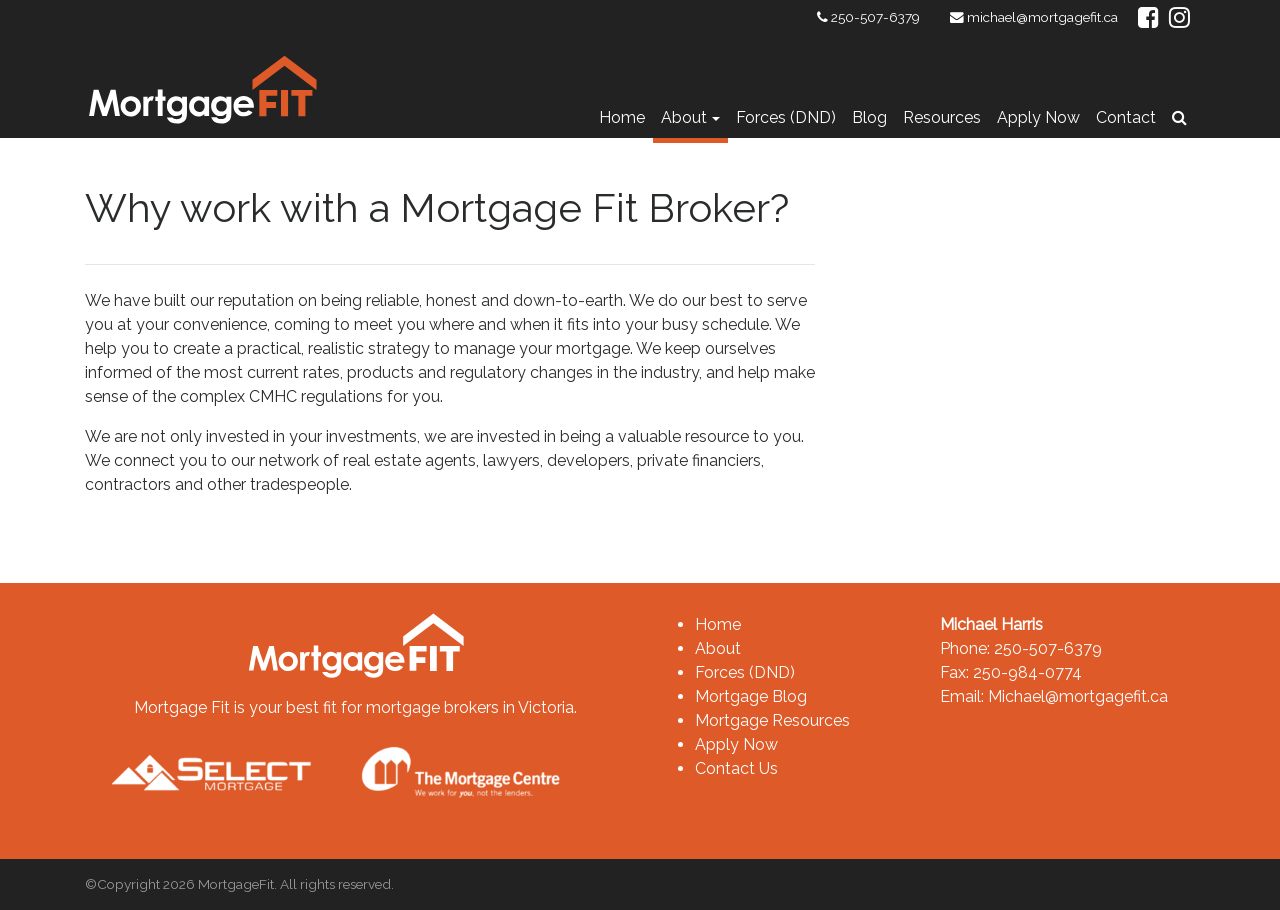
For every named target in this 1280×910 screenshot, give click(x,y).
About (684, 117)
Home (622, 117)
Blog (869, 117)
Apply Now (1038, 117)
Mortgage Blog (751, 696)
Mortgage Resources (772, 720)
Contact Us (736, 768)
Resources (942, 117)
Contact (1126, 117)
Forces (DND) (786, 117)
